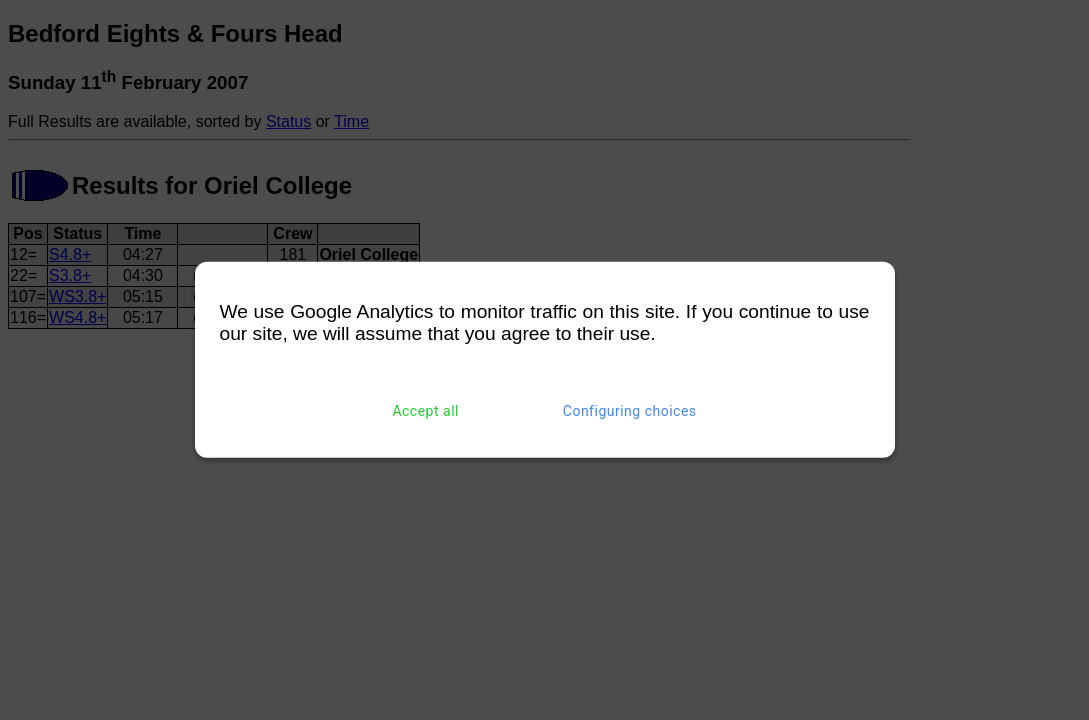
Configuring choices (630, 411)
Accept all (425, 411)
